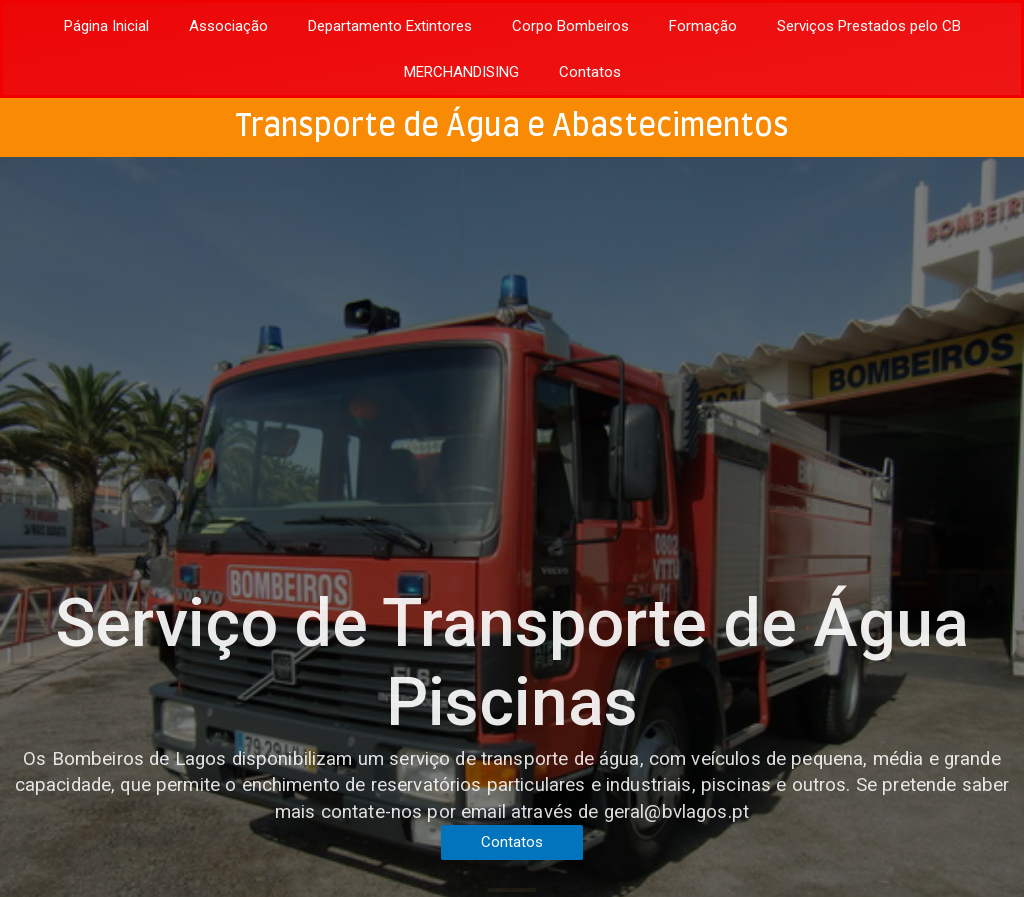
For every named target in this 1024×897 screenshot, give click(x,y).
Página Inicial (106, 26)
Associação (228, 26)
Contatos (590, 72)
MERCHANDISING (461, 72)
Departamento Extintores (390, 26)
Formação (703, 26)
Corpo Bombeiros (570, 26)
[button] (512, 842)
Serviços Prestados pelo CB (869, 26)
